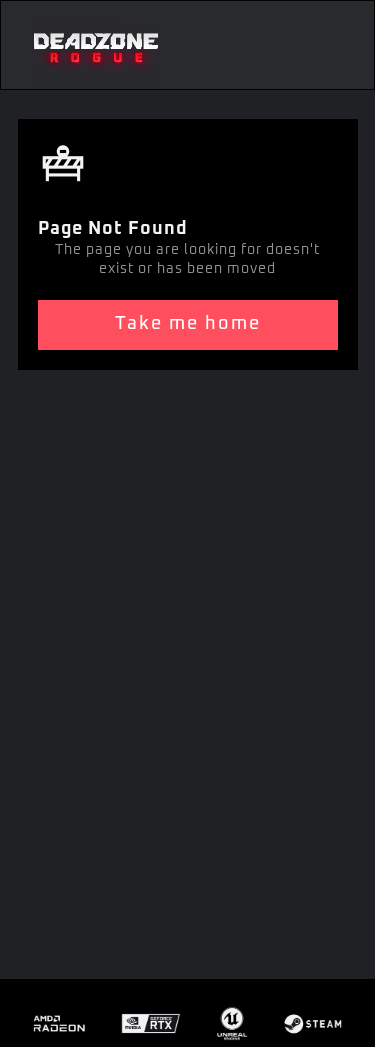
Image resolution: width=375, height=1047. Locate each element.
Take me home (188, 324)
